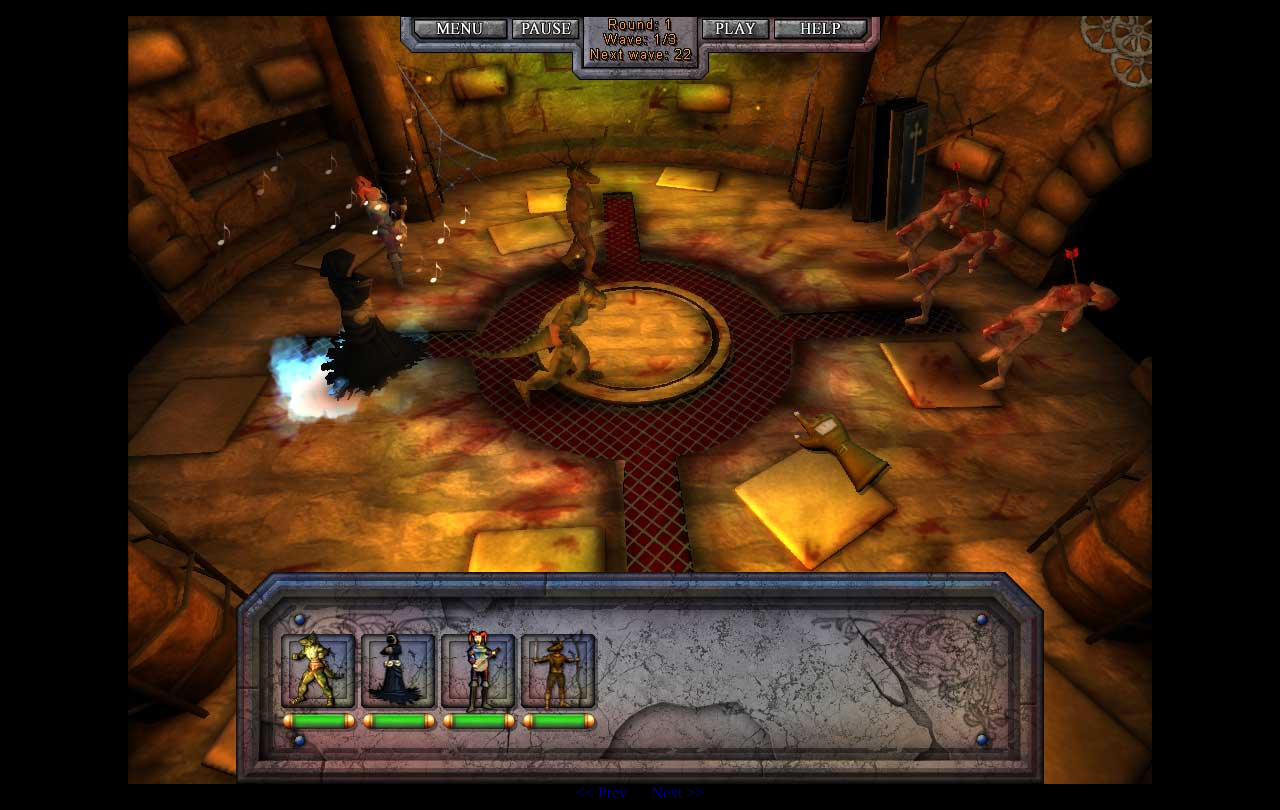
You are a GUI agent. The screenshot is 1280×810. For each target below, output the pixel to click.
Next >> (677, 792)
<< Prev (603, 792)
